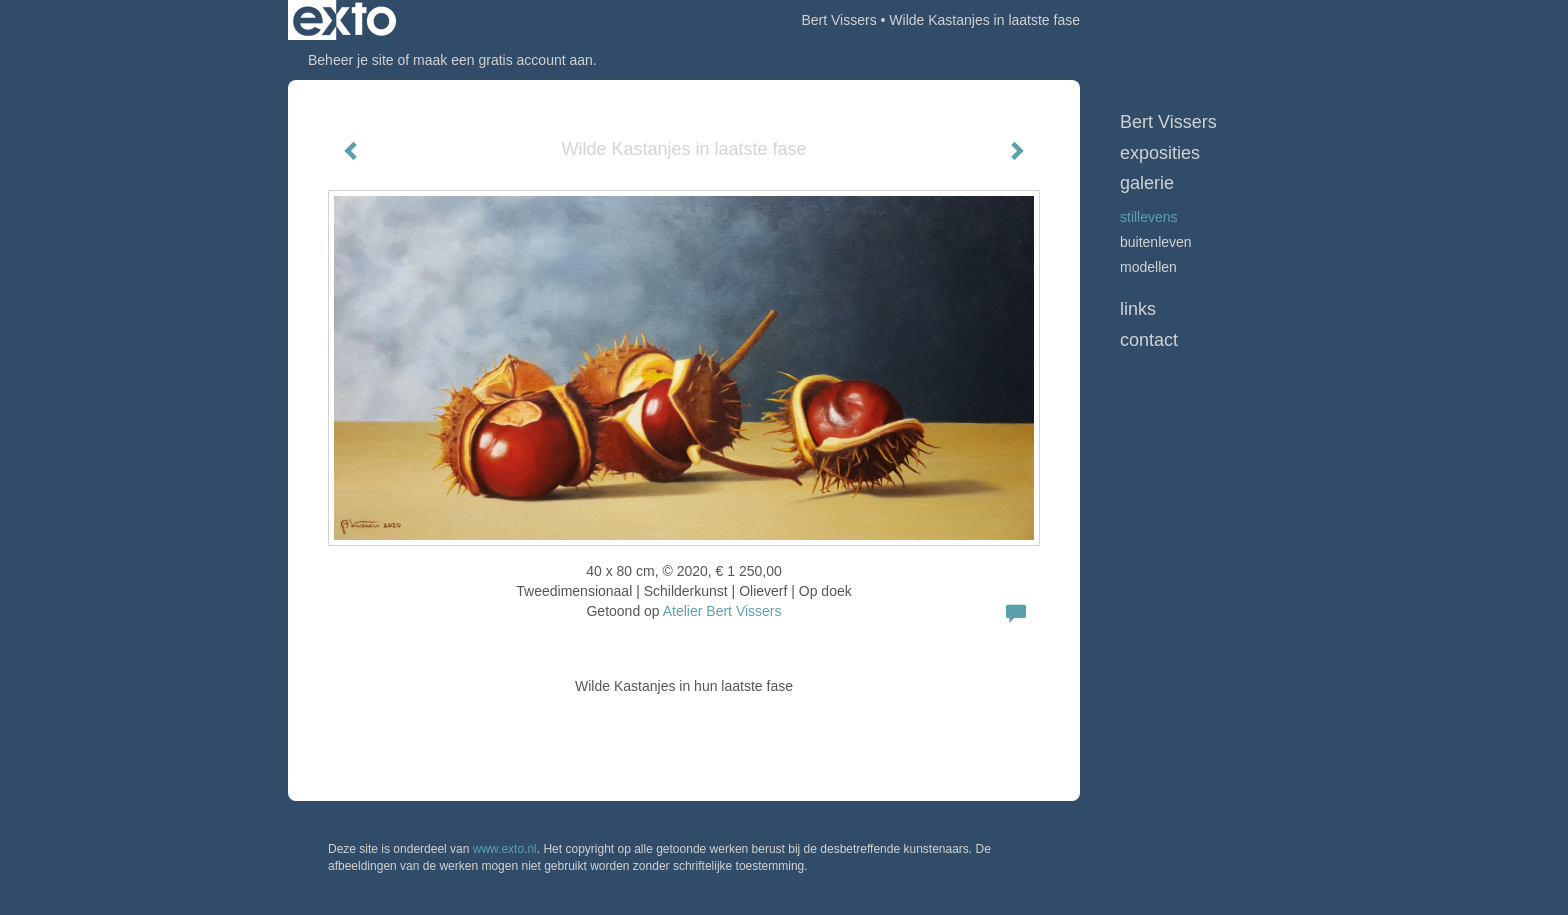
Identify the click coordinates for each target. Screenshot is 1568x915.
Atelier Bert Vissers (722, 611)
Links (1138, 309)
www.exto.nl (505, 849)
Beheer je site (351, 60)
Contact (1149, 340)
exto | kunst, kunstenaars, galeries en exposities (344, 20)
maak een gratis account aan (503, 60)
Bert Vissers (838, 20)
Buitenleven (1156, 242)
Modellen (1148, 267)
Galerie (1147, 183)
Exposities (1160, 153)
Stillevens (1149, 217)
